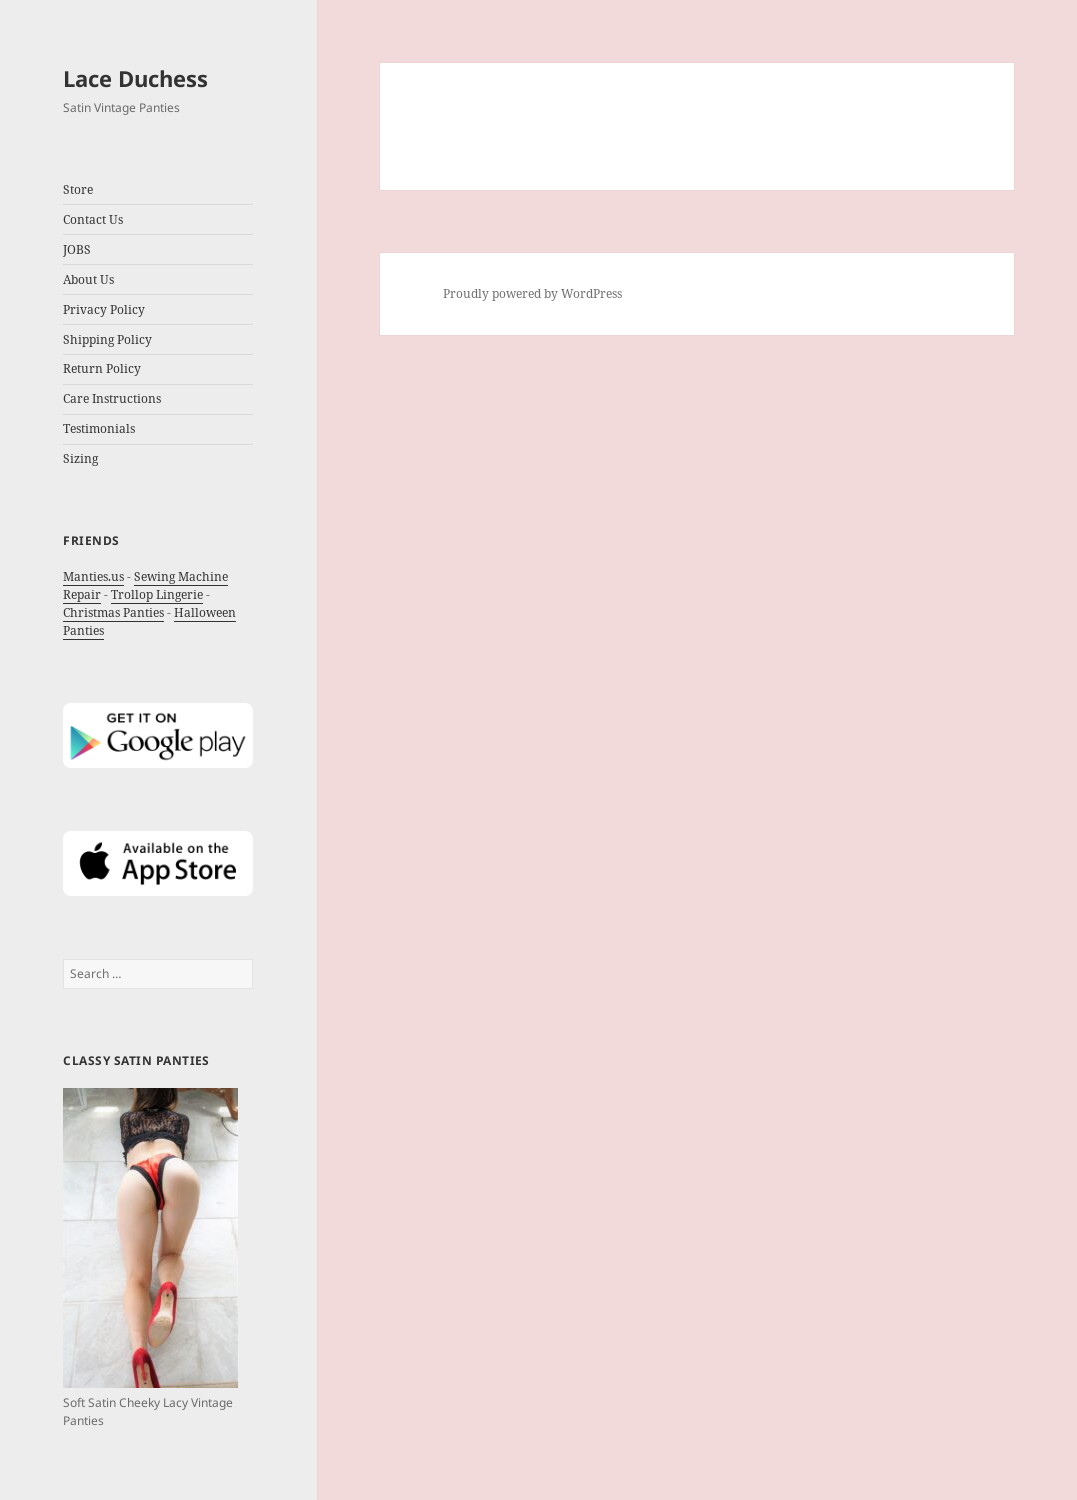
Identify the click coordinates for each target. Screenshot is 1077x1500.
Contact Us (93, 219)
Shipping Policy (107, 339)
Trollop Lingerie (157, 594)
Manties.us (93, 576)
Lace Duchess (135, 78)
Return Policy (102, 368)
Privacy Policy (104, 309)
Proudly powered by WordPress (532, 293)
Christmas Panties (113, 612)
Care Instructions (112, 398)
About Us (88, 279)
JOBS (77, 249)
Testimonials (99, 428)
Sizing (80, 458)
